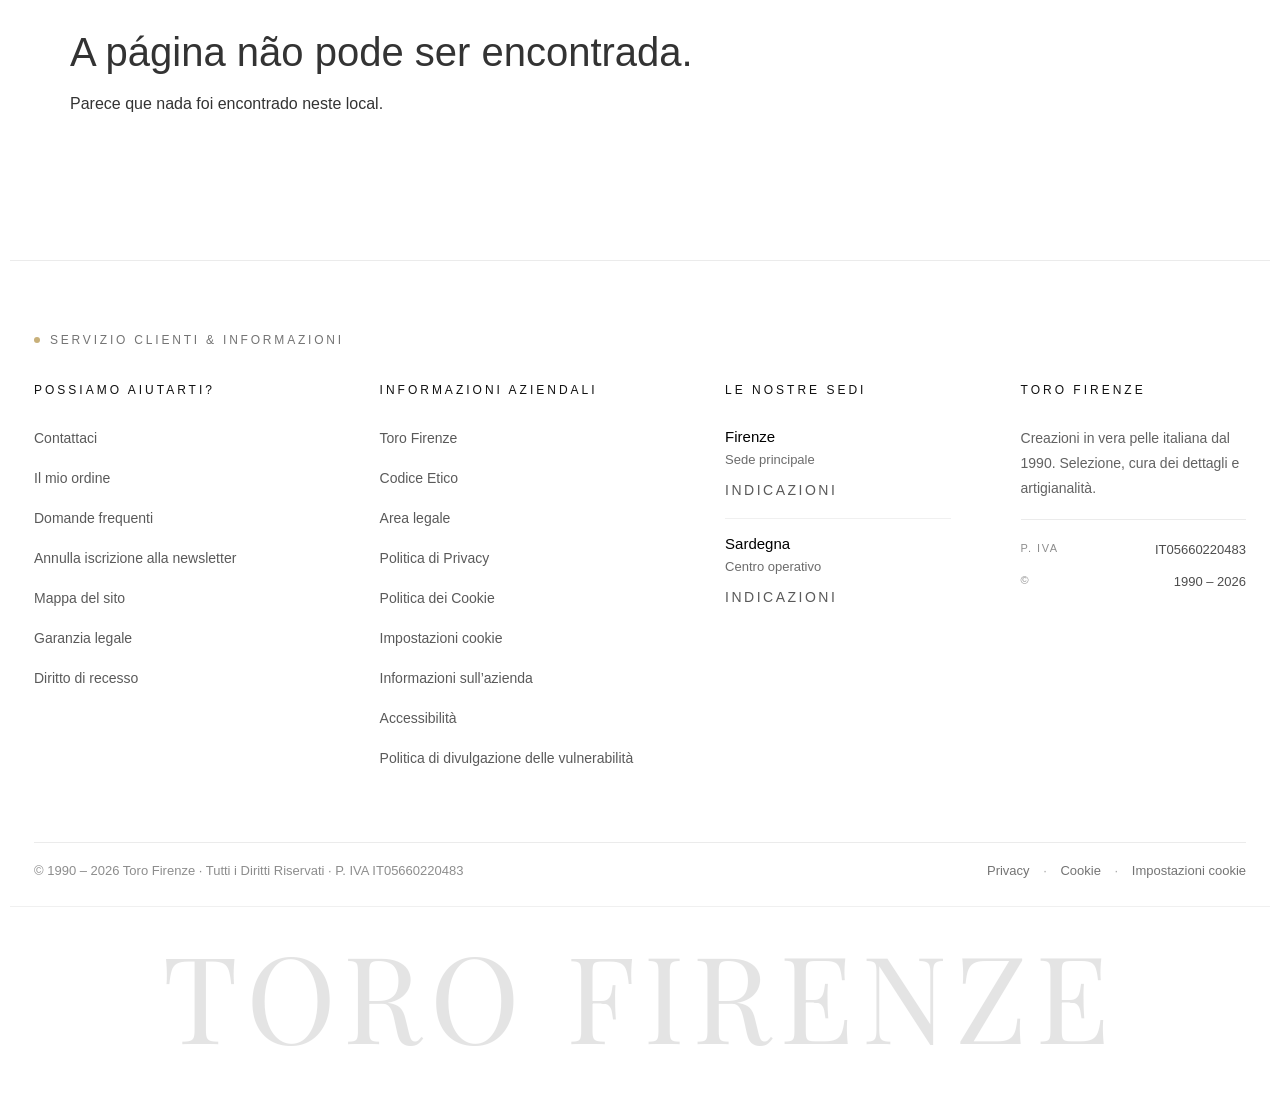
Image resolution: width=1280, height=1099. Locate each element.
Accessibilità (418, 718)
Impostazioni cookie (441, 638)
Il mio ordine (72, 478)
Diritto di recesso (86, 678)
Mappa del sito (79, 598)
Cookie (1080, 870)
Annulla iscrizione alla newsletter (135, 558)
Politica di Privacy (435, 558)
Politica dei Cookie (437, 598)
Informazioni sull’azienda (456, 678)
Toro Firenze (419, 438)
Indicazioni (781, 490)
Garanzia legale (83, 638)
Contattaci (65, 438)
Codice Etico (419, 478)
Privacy (1008, 870)
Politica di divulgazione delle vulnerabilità (507, 758)
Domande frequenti (93, 518)
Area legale (415, 518)
